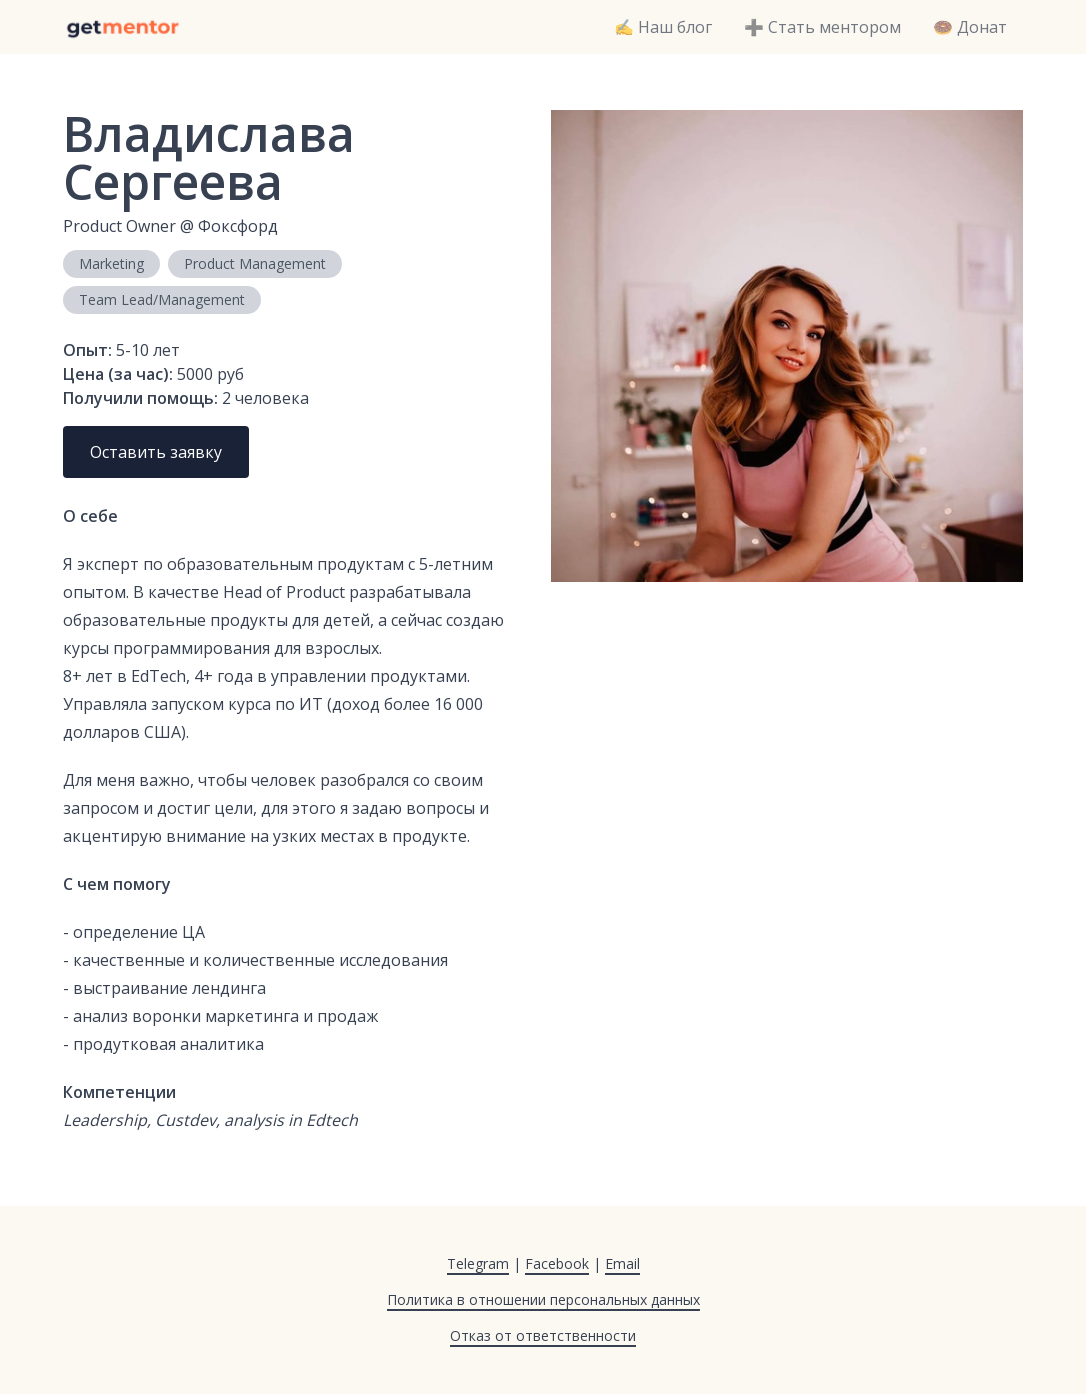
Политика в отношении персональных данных (543, 1299)
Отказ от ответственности (543, 1335)
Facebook (557, 1263)
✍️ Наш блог (663, 27)
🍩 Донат (970, 27)
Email (622, 1263)
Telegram (478, 1263)
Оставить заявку (156, 452)
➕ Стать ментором (822, 27)
